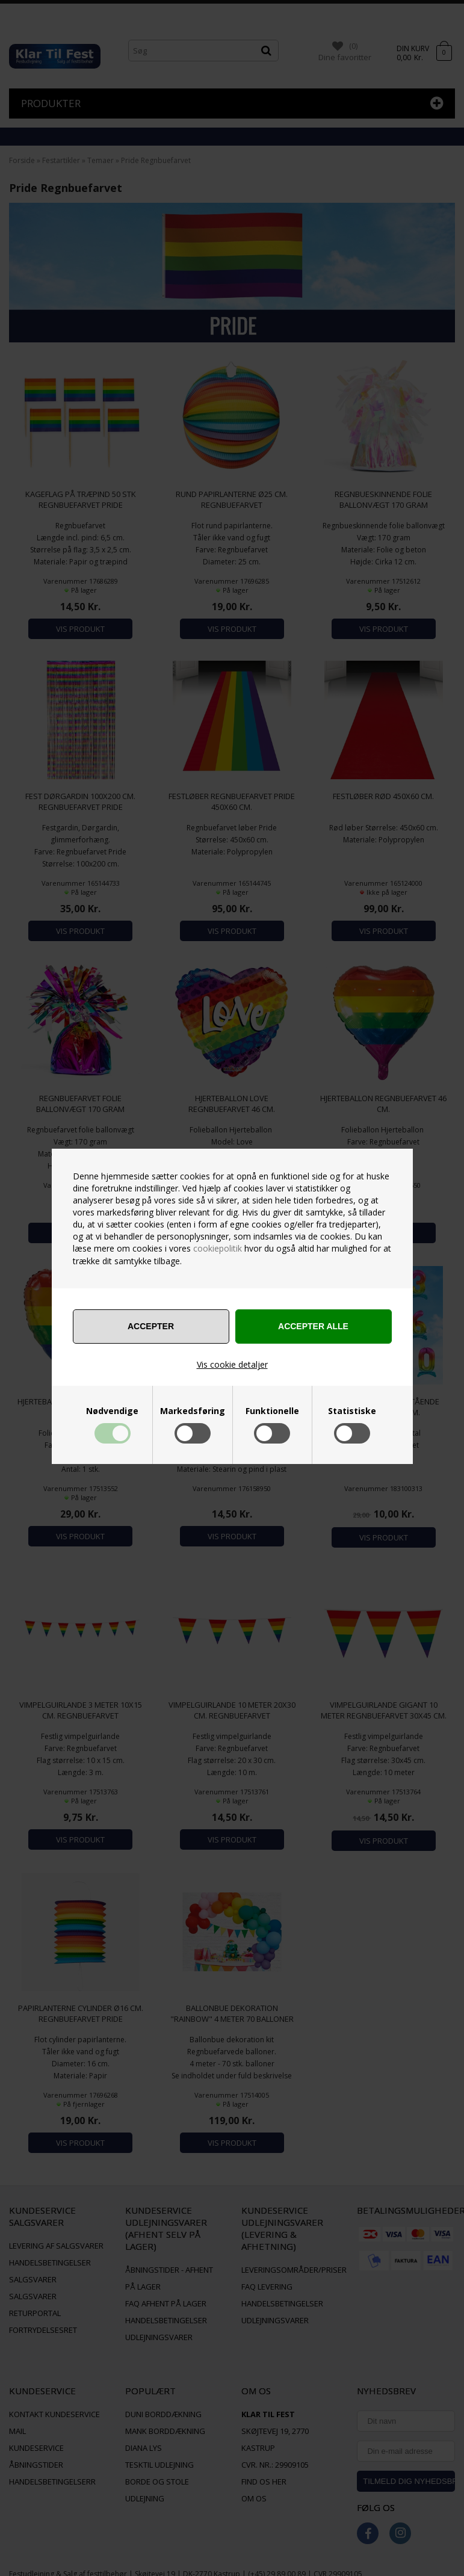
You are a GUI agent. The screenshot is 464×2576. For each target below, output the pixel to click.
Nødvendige (112, 1411)
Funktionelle (272, 1411)
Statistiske (352, 1411)
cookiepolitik (217, 1248)
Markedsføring (192, 1411)
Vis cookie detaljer (232, 1364)
